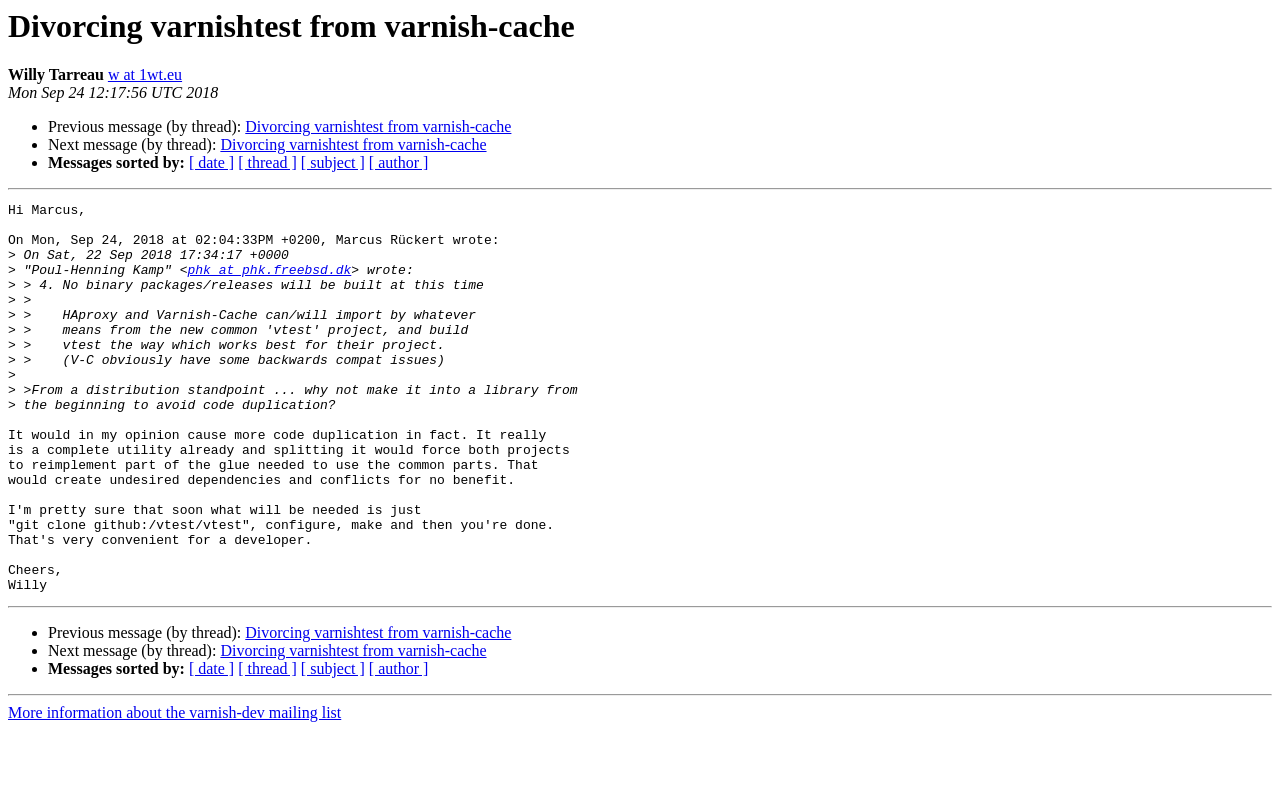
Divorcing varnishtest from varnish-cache (378, 126)
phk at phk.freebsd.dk (269, 284)
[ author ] (399, 162)
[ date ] (211, 162)
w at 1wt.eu (145, 74)
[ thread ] (267, 162)
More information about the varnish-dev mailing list (174, 790)
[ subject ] (333, 162)
